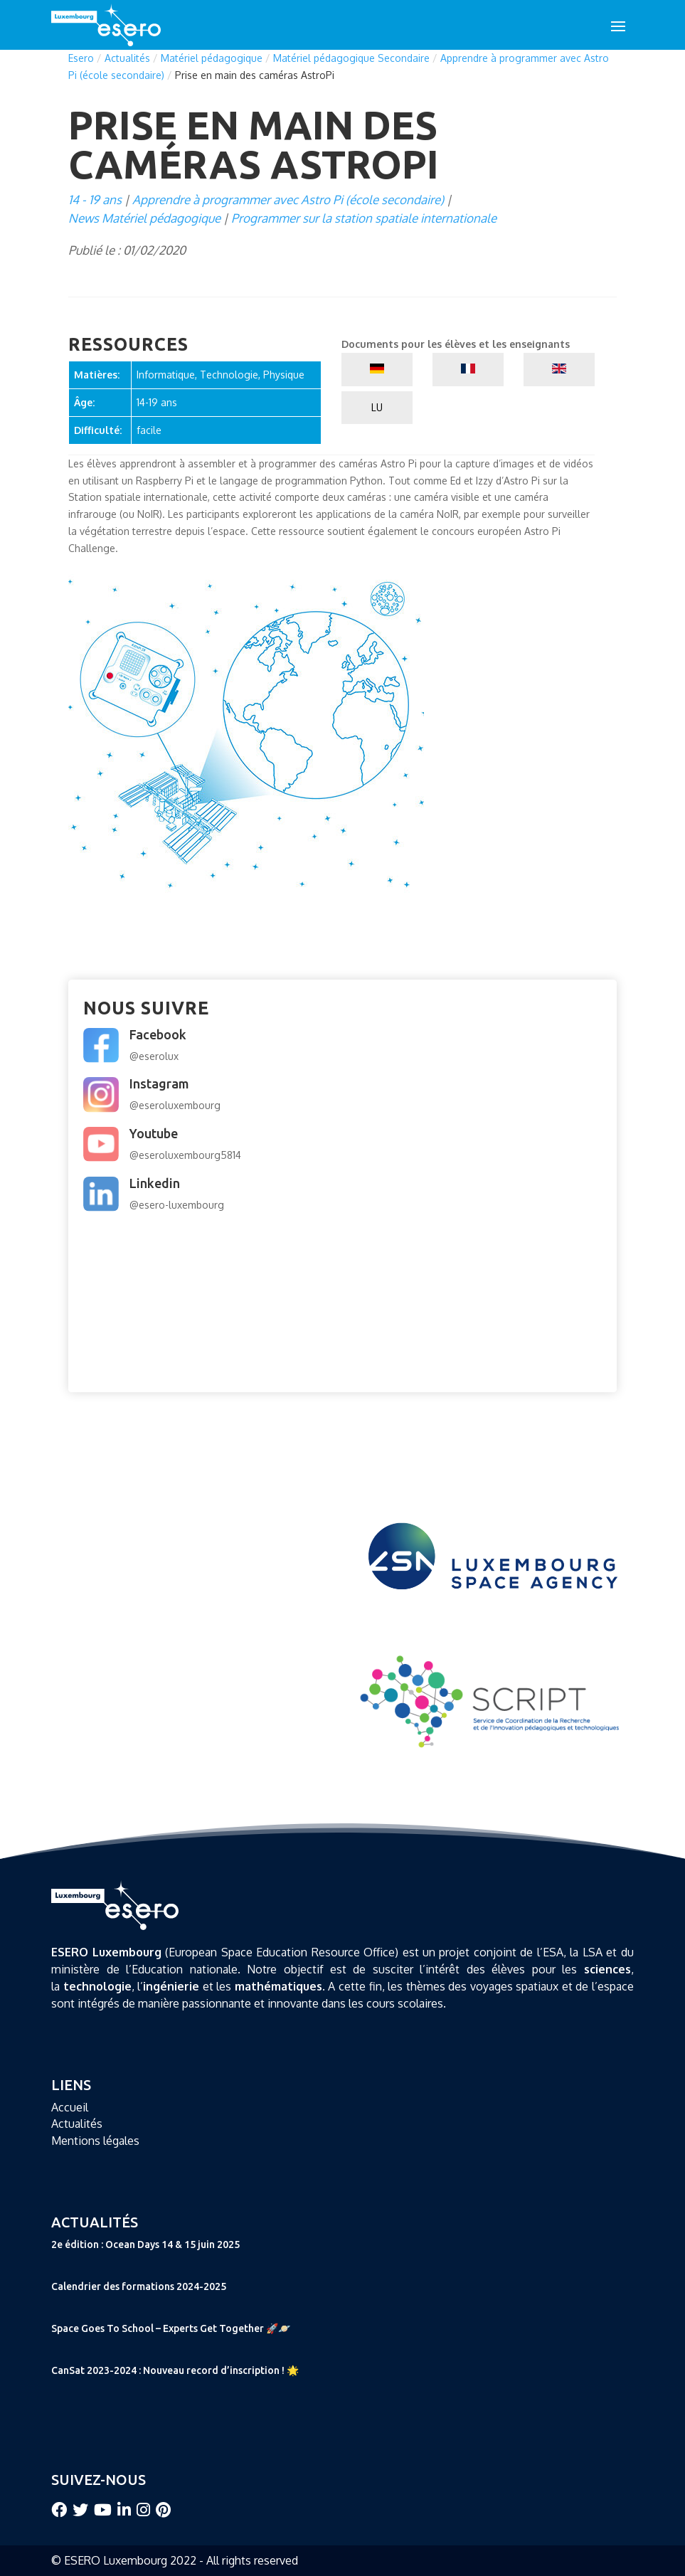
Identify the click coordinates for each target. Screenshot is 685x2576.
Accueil (69, 2107)
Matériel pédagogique (211, 58)
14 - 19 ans (95, 199)
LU (377, 407)
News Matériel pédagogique (144, 218)
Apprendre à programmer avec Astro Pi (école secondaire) (288, 199)
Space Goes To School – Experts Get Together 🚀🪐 (170, 2328)
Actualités (127, 58)
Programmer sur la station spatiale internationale (364, 218)
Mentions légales (95, 2141)
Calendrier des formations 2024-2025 (138, 2286)
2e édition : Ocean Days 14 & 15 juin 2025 (145, 2244)
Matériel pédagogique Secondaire (351, 58)
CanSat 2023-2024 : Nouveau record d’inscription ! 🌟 (175, 2370)
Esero (81, 58)
